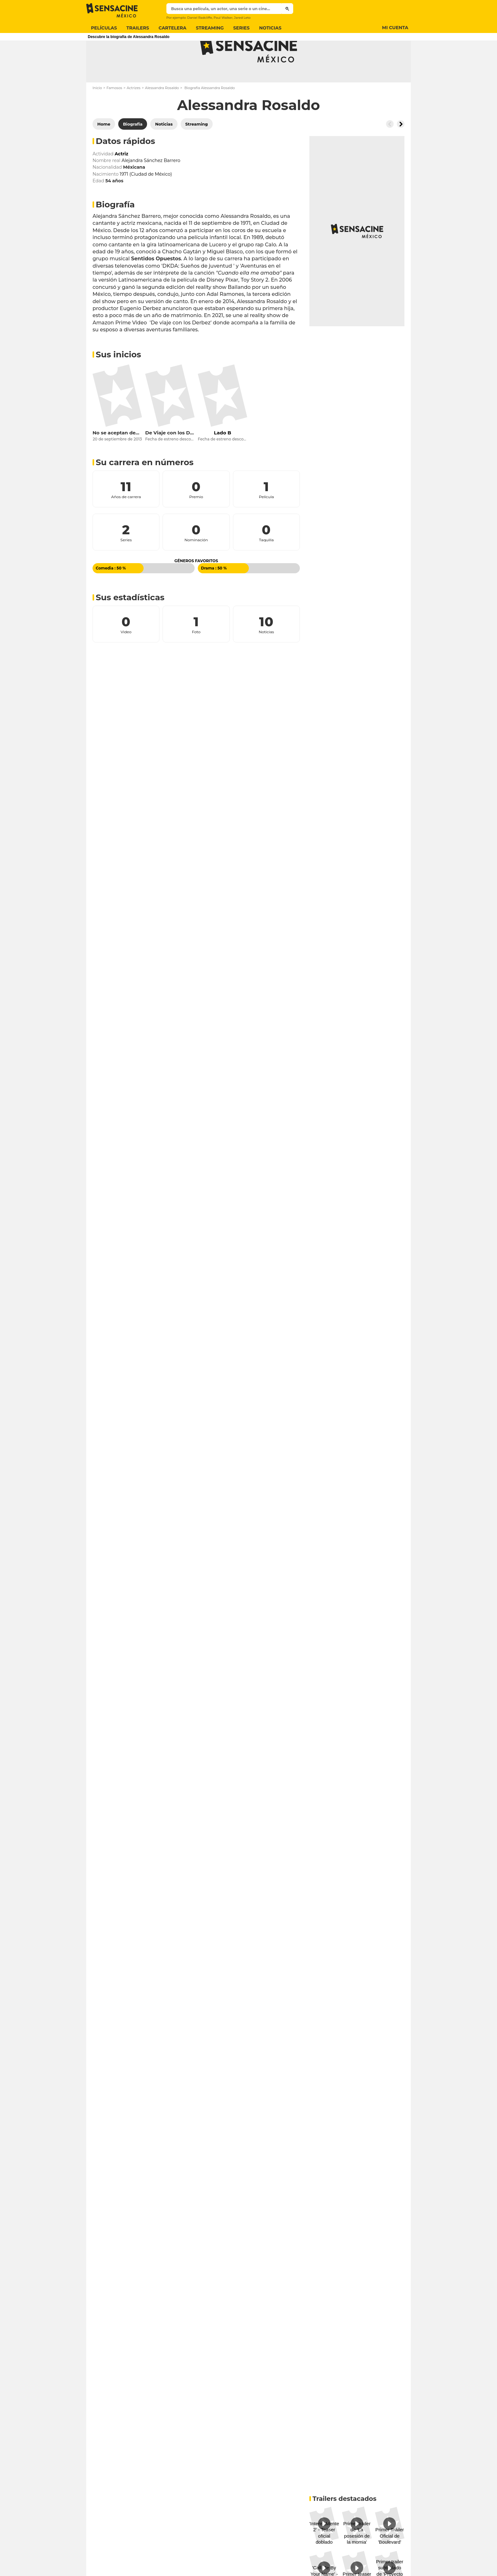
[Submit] (287, 8)
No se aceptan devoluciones (117, 458)
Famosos (114, 113)
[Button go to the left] (390, 149)
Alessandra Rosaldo (162, 113)
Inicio (97, 113)
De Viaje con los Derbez (170, 458)
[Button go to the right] (400, 149)
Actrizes (133, 113)
